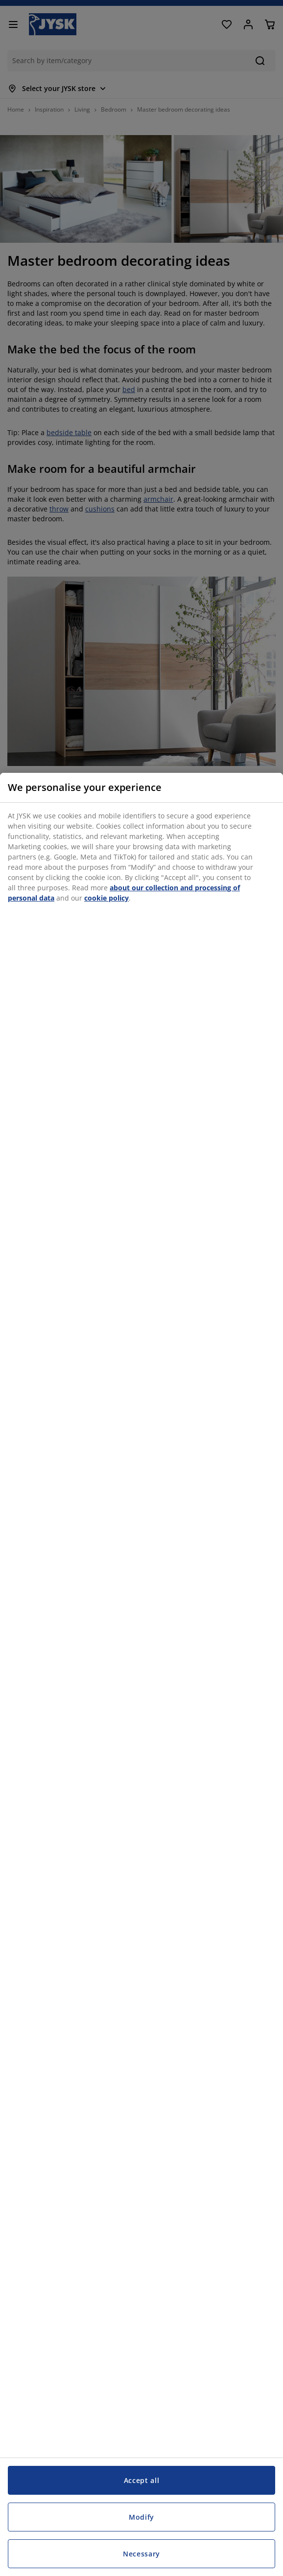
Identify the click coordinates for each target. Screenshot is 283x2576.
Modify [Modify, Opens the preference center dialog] (141, 2517)
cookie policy (106, 898)
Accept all (142, 2480)
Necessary (141, 2553)
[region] (141, 1674)
